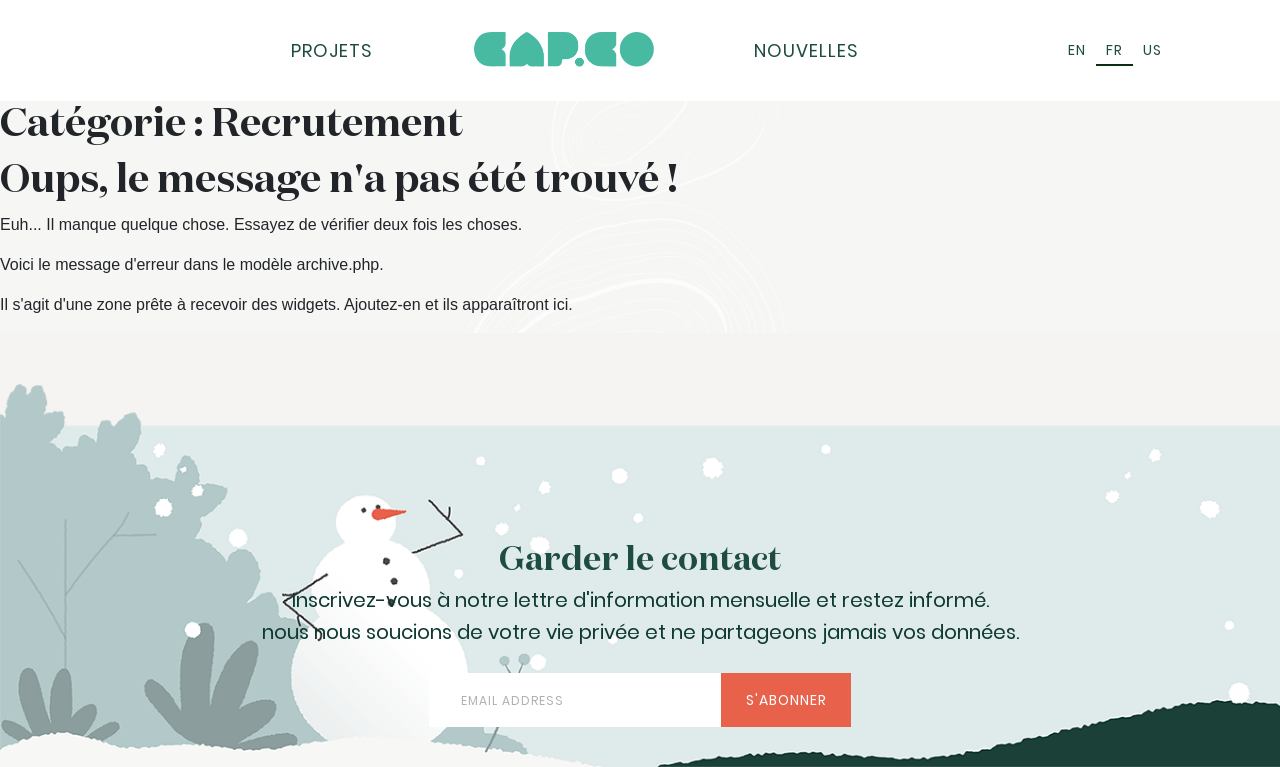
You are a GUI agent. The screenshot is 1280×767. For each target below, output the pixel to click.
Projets (332, 50)
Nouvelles (806, 50)
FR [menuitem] (1114, 50)
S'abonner (786, 700)
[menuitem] (1077, 50)
